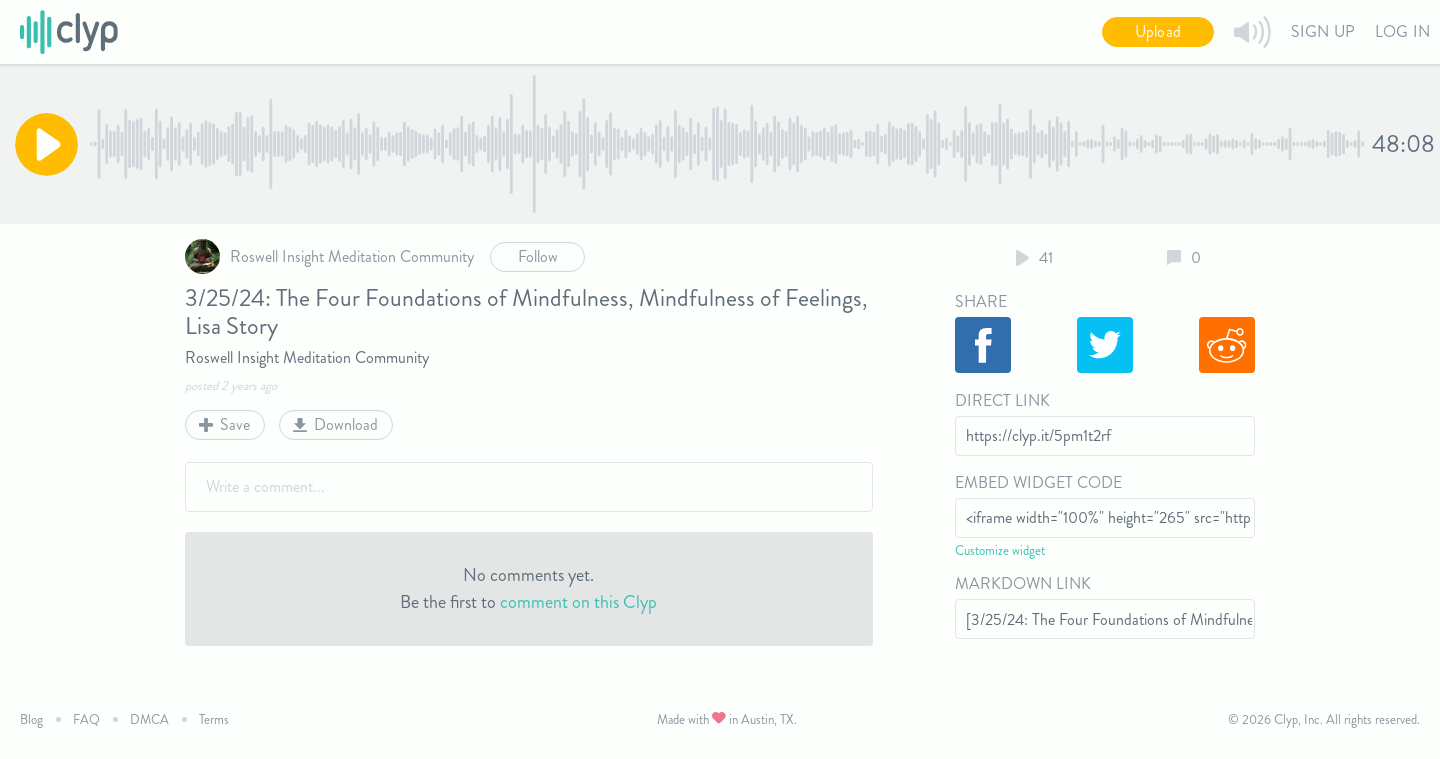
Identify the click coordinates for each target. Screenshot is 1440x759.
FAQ (86, 719)
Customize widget (1000, 550)
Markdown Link (1023, 583)
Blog (31, 719)
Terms (214, 719)
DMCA (149, 719)
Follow (538, 256)
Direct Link (1002, 400)
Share (981, 301)
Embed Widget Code (1038, 482)
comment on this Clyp (578, 602)
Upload (1158, 31)
